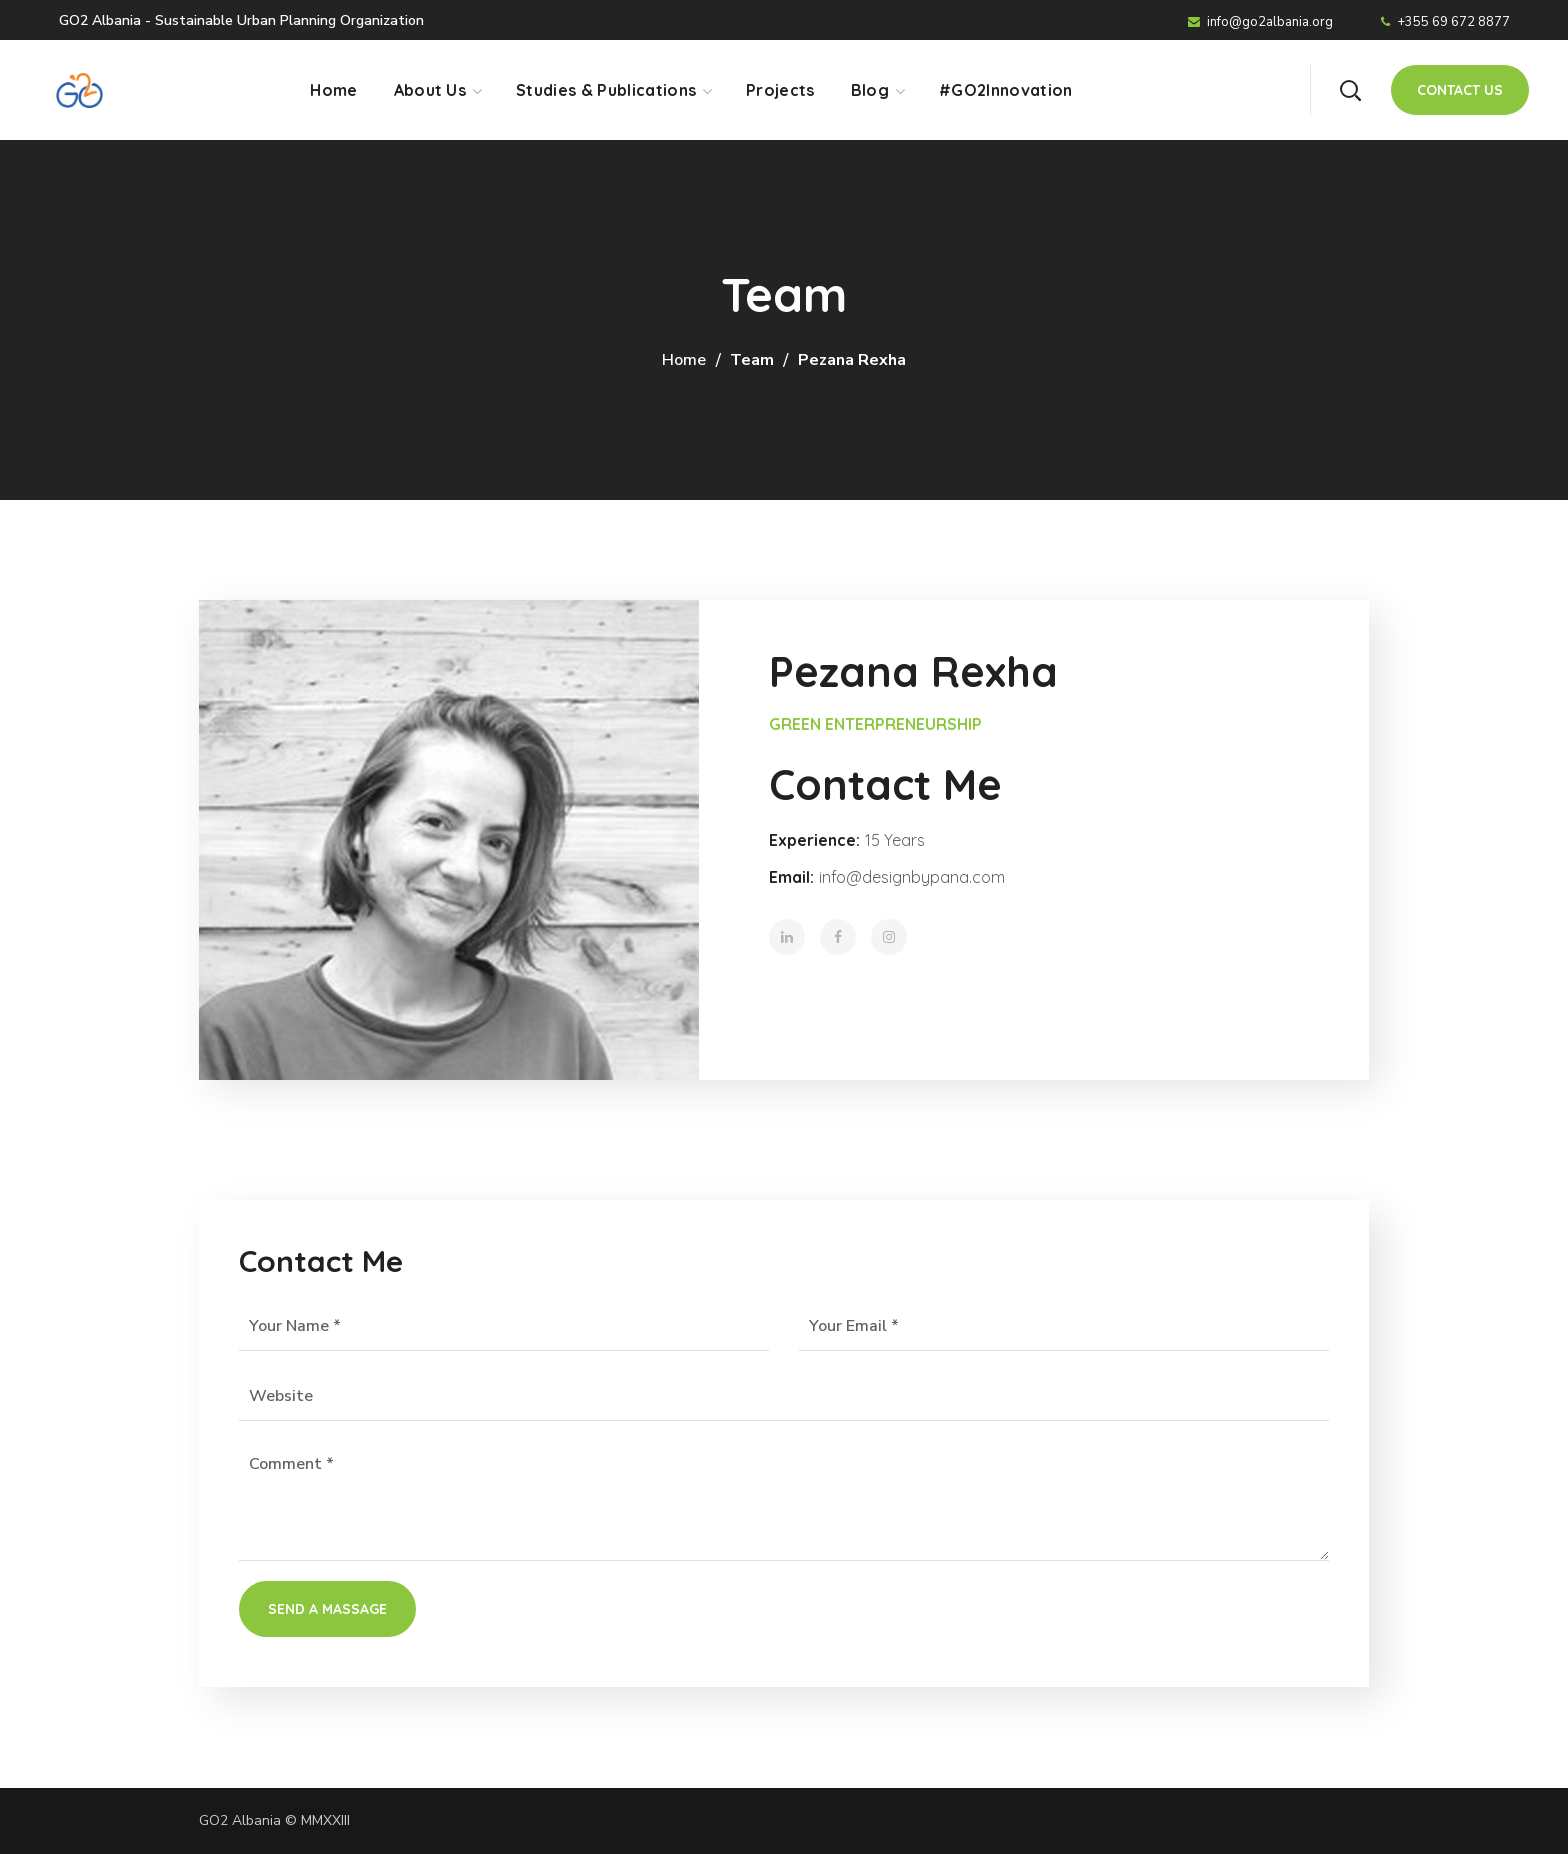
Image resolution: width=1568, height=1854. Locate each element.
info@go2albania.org (1260, 22)
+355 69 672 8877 (1445, 22)
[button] (1350, 90)
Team (752, 360)
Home (684, 360)
